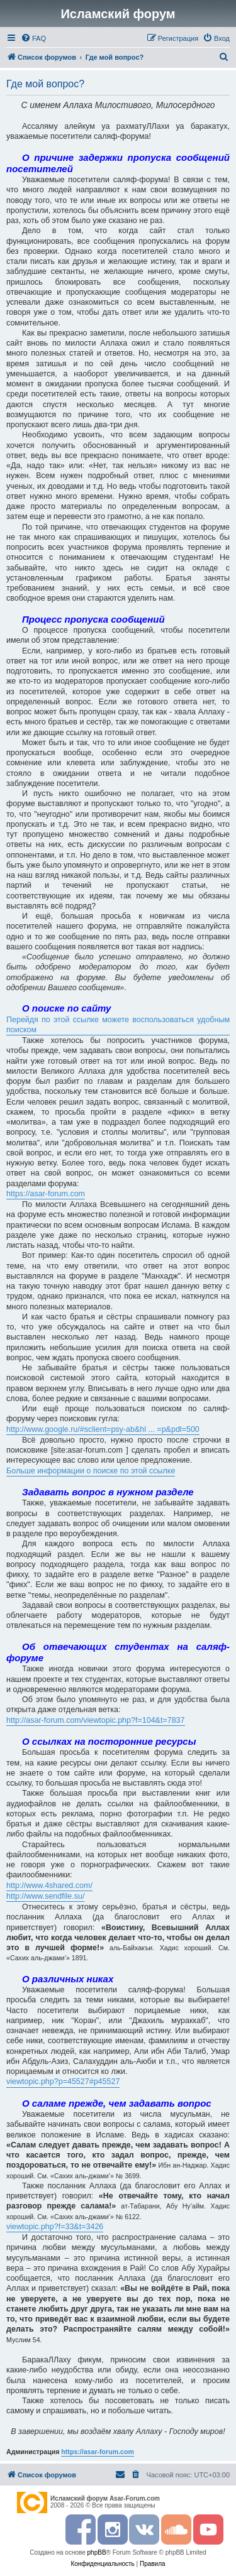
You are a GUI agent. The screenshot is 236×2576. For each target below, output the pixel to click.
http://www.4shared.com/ (49, 1885)
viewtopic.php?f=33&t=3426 (54, 2226)
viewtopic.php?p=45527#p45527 (63, 2081)
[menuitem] (33, 38)
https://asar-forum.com (45, 1193)
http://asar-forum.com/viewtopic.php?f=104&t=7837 (95, 1720)
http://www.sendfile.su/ (45, 1896)
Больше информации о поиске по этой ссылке (90, 1470)
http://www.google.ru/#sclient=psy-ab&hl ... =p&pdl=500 (102, 1429)
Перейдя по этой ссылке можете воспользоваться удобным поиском (118, 1024)
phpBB (96, 2552)
